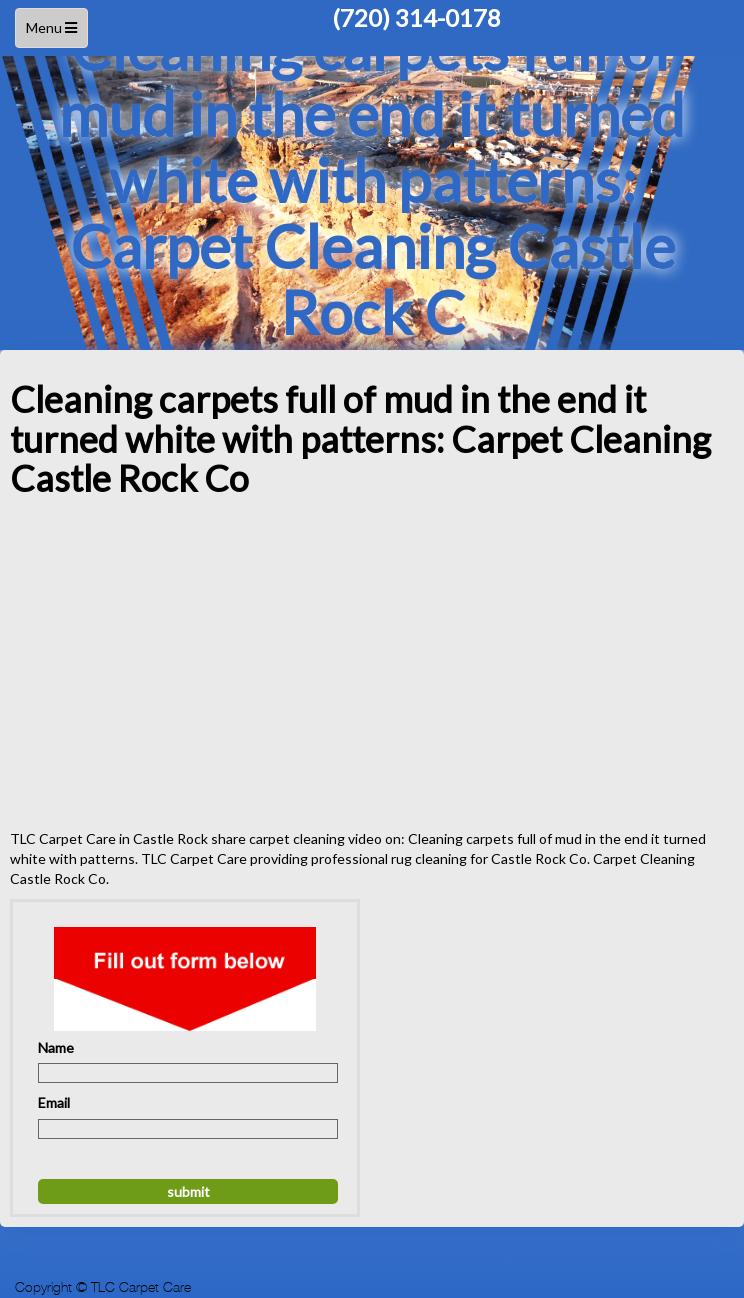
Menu (54, 32)
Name (56, 1047)
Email (54, 1102)
